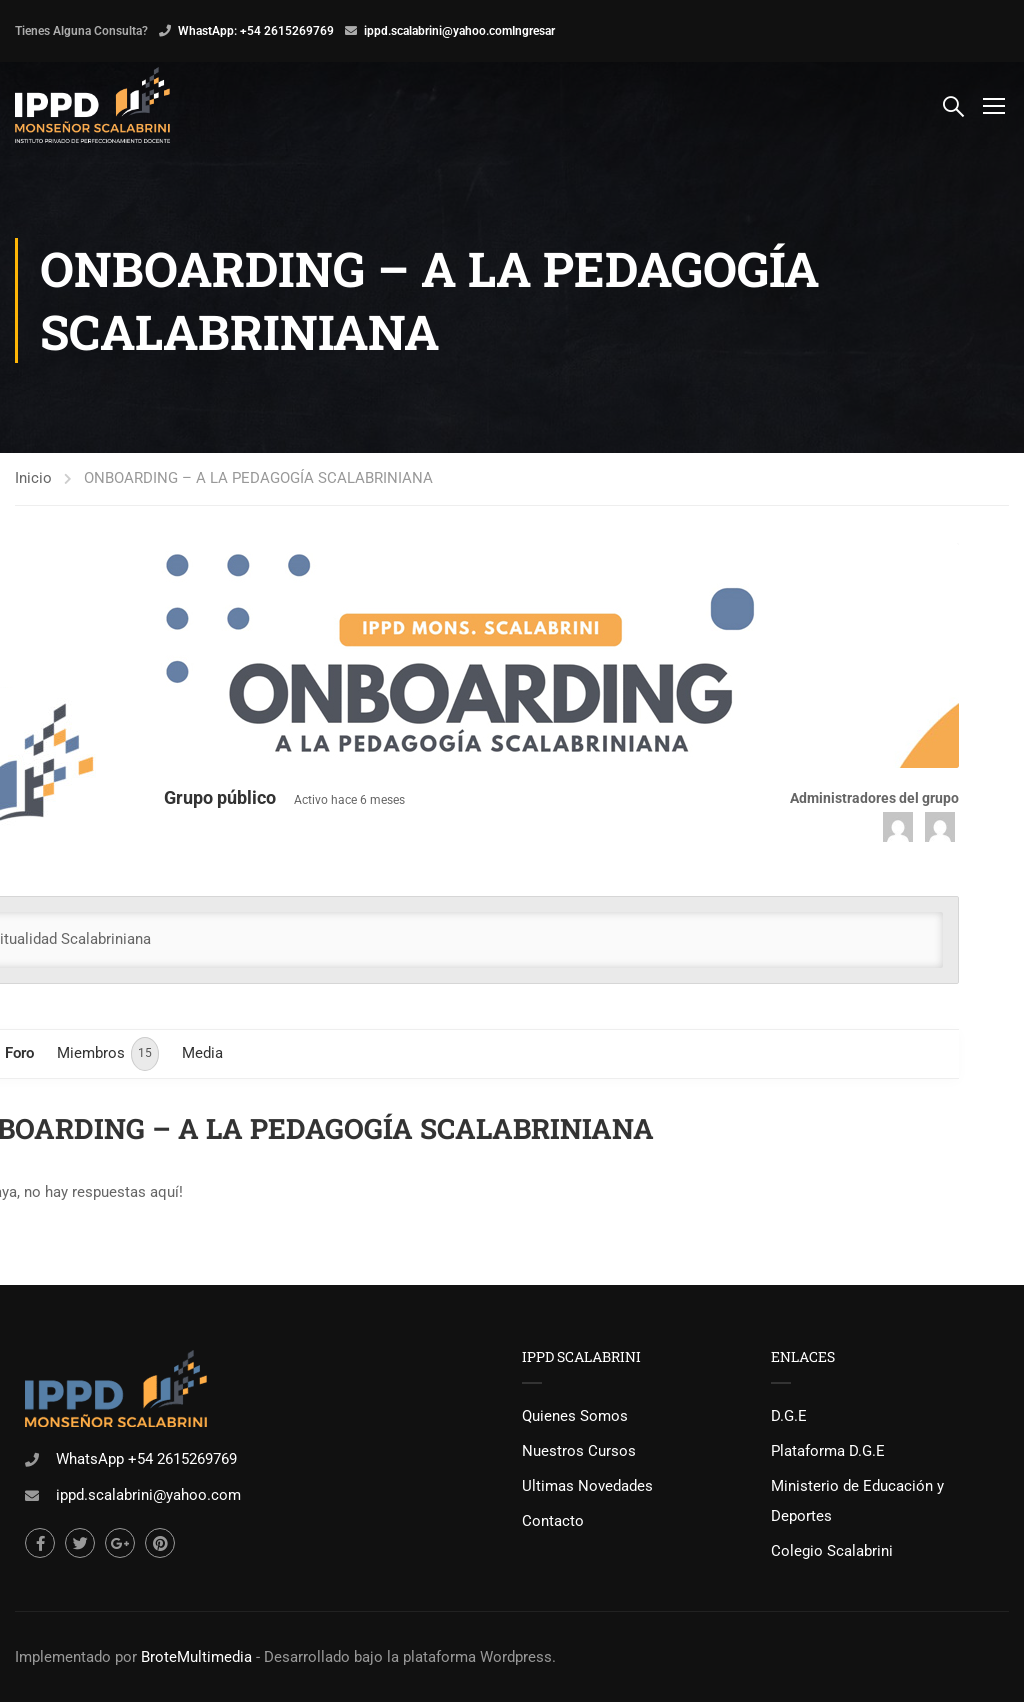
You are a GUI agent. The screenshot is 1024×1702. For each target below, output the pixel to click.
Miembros (108, 1054)
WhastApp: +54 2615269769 (256, 31)
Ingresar (533, 31)
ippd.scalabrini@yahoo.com (438, 31)
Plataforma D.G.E (828, 1451)
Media (202, 1053)
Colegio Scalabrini (832, 1551)
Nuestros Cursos (579, 1451)
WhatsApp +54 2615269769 (146, 1459)
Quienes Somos (575, 1416)
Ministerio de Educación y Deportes (857, 1501)
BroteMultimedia (196, 1657)
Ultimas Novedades (587, 1486)
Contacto (553, 1521)
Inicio (33, 478)
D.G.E (789, 1416)
